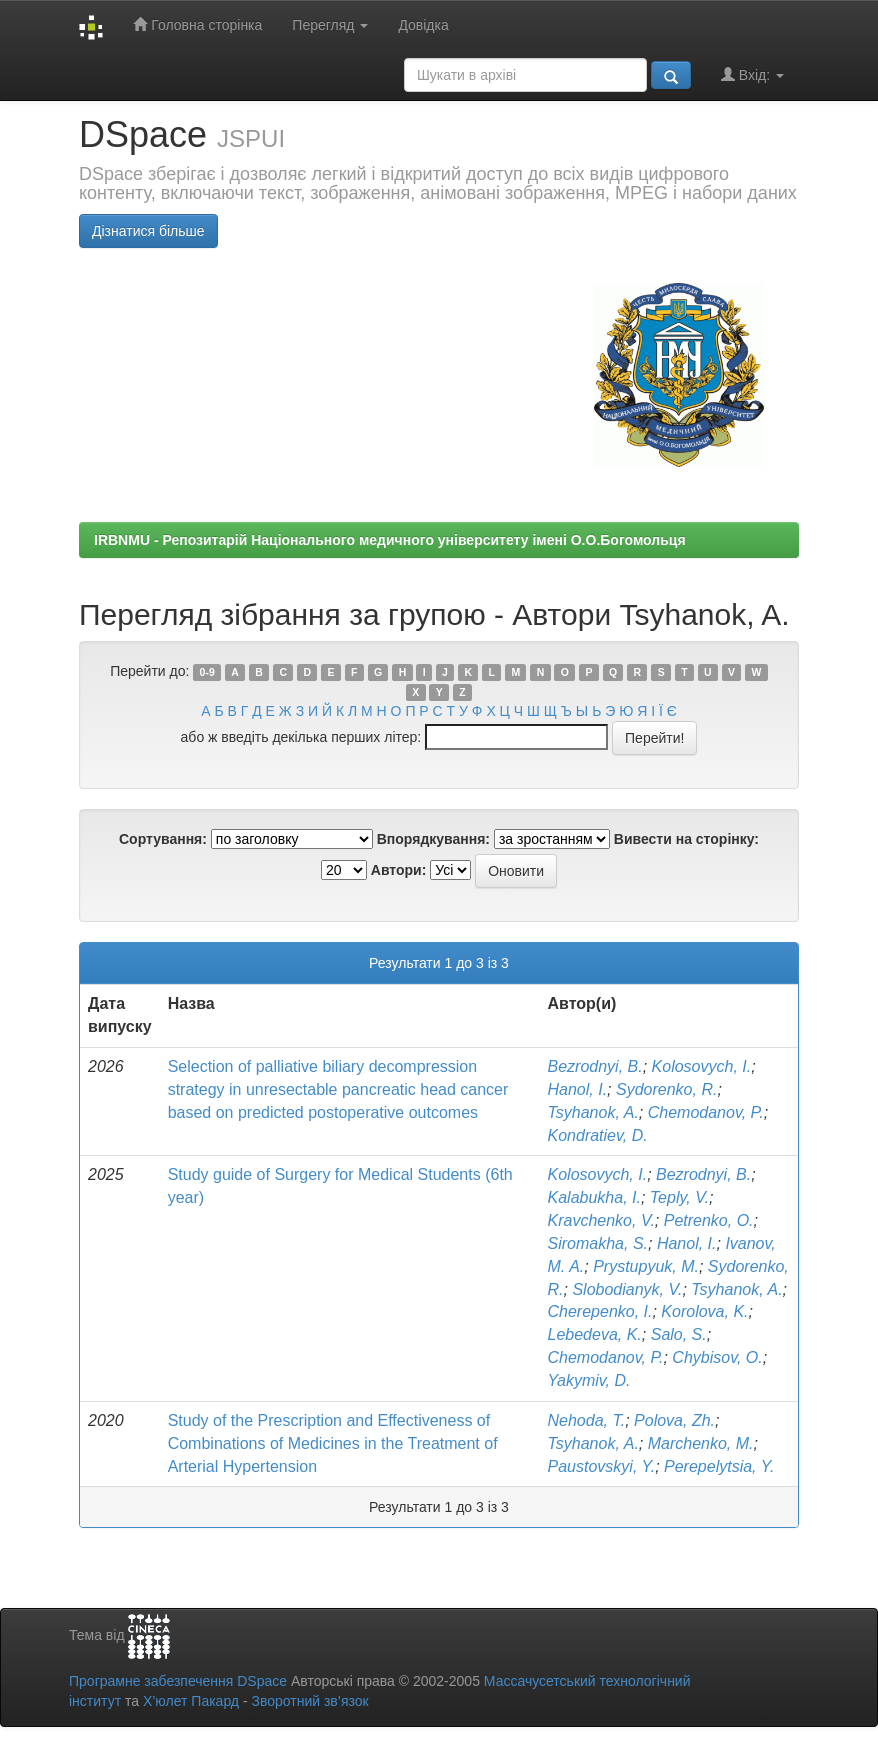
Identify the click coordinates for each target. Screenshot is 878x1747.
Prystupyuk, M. (646, 1266)
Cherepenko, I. (600, 1311)
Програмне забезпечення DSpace (178, 1681)
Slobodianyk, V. (627, 1289)
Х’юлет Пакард (191, 1701)
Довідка (423, 25)
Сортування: (163, 839)
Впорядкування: (433, 839)
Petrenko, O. (709, 1220)
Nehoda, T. (587, 1420)
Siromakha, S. (598, 1243)
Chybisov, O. (717, 1357)
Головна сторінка (197, 24)
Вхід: (752, 74)
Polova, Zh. (674, 1420)
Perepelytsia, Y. (719, 1466)
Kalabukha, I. (594, 1197)
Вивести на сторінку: (686, 839)
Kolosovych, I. (702, 1066)
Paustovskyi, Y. (602, 1466)
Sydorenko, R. (666, 1089)
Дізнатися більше (148, 231)
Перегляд (330, 25)
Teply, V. (679, 1197)
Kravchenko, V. (601, 1220)
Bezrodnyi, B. (595, 1066)
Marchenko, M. (701, 1443)
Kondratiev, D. (598, 1135)
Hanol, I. (578, 1089)
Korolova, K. (704, 1311)
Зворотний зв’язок (309, 1701)
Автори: (399, 870)
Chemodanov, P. (706, 1112)
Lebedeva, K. (595, 1334)
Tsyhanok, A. (593, 1112)
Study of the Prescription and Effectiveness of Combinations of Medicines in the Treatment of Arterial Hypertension (333, 1443)
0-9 (207, 672)
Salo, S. (679, 1334)
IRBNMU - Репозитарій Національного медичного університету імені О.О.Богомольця (390, 540)
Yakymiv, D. (589, 1380)
